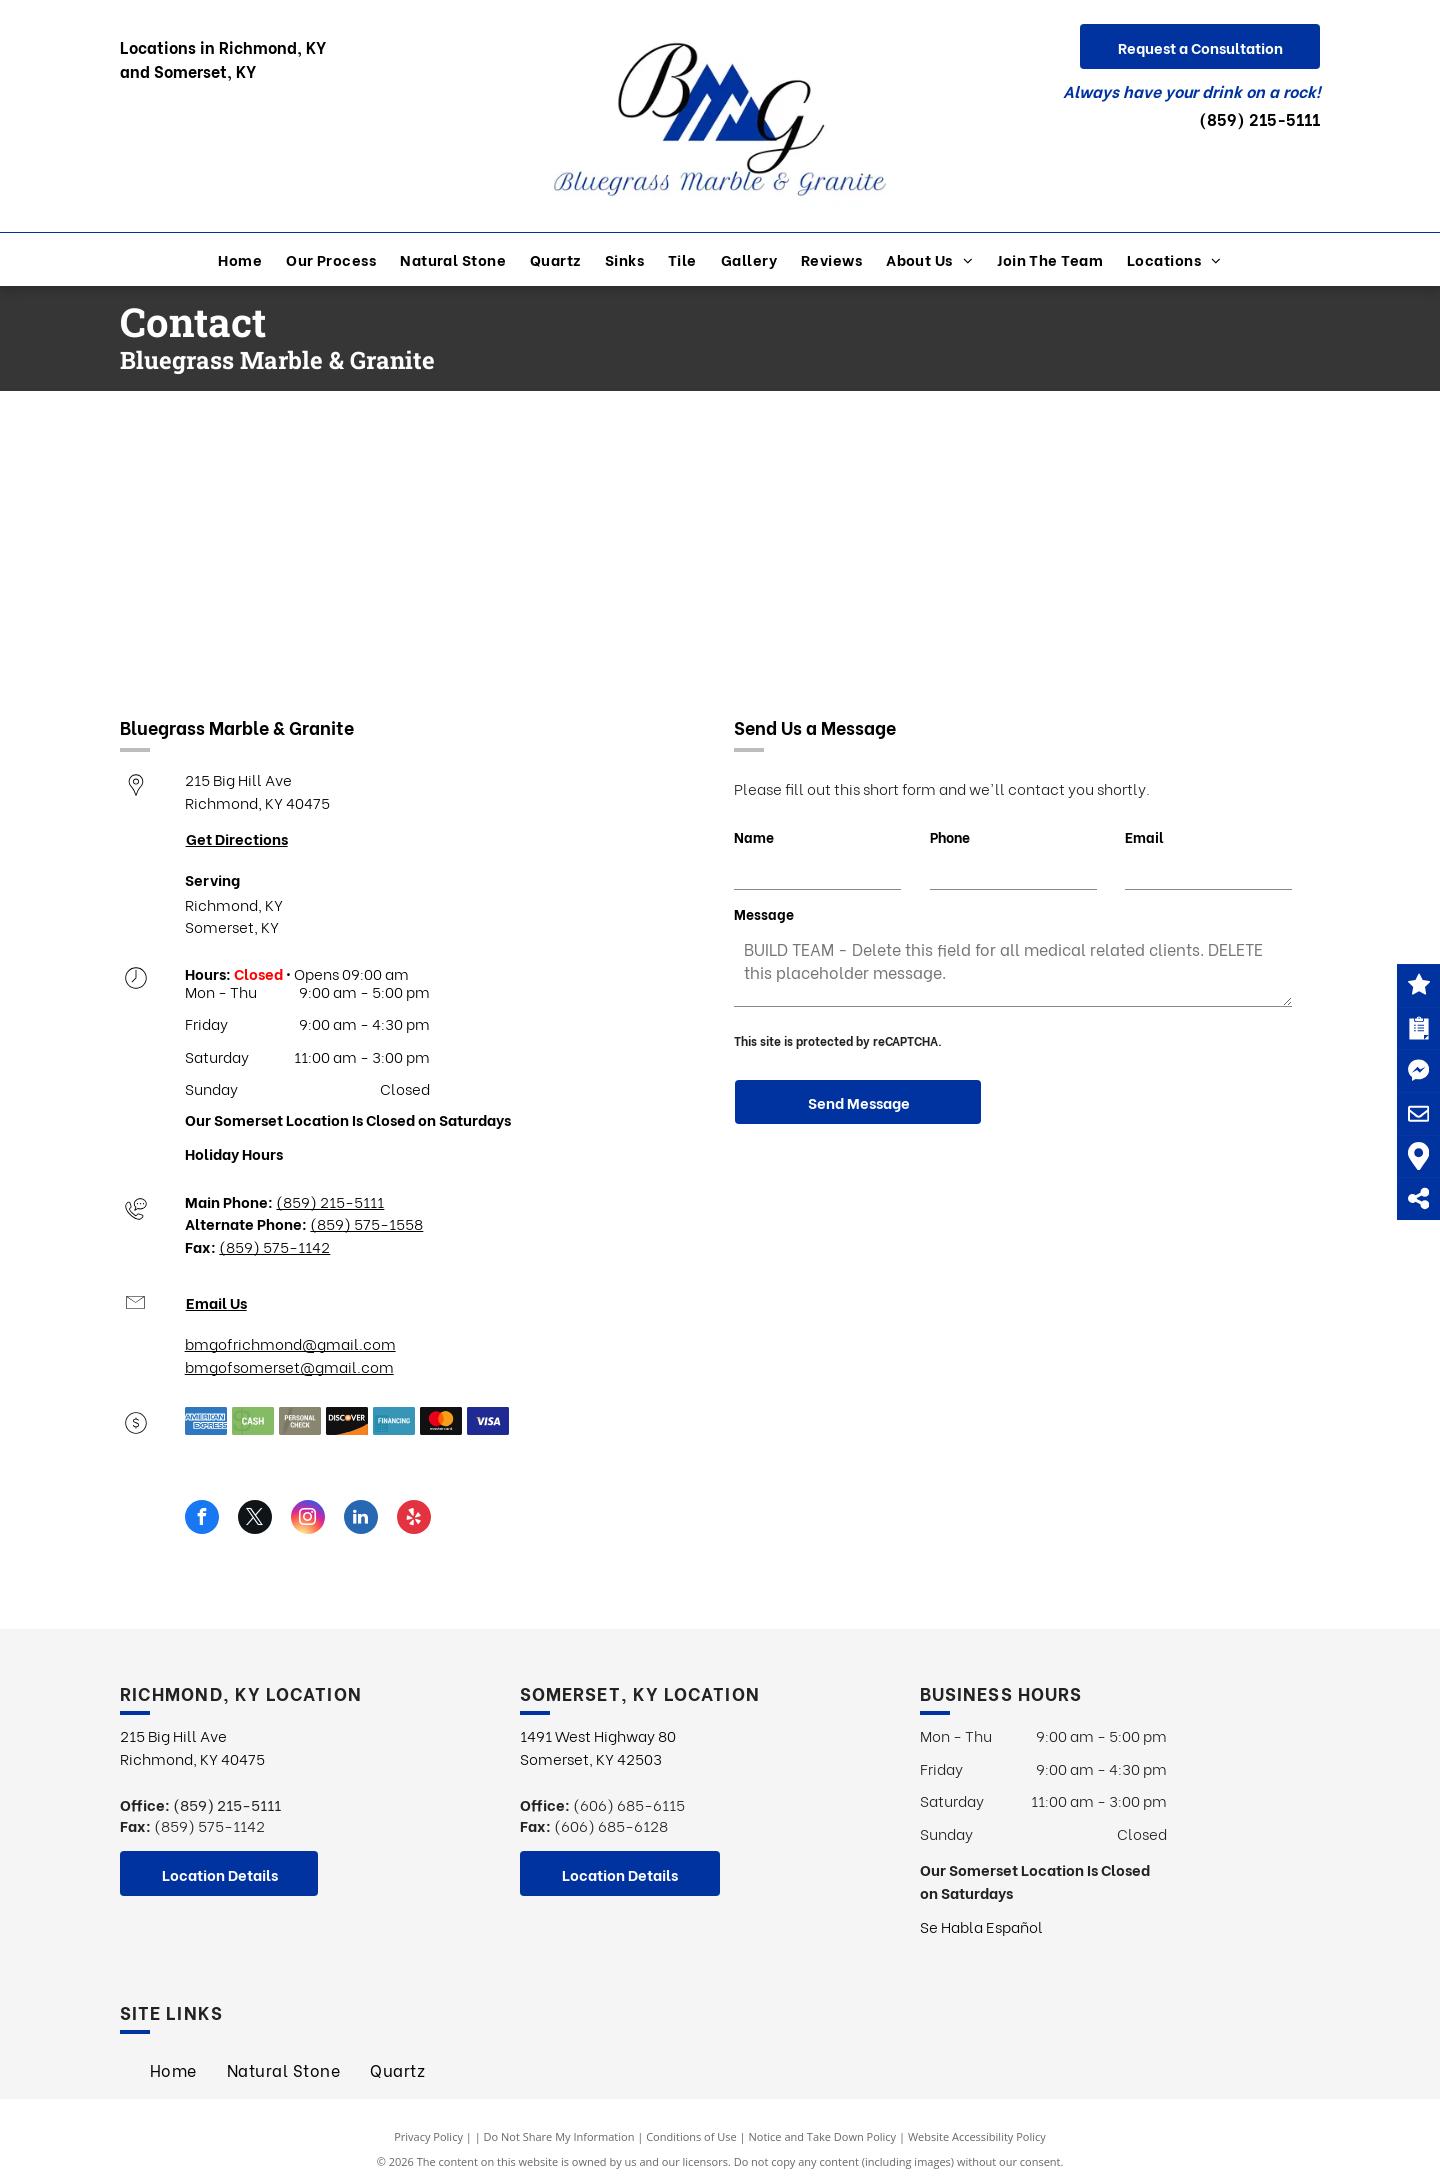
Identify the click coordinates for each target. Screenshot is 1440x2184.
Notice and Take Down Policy (823, 2136)
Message (764, 913)
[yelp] (414, 1519)
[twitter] (255, 1519)
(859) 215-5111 (1259, 118)
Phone (950, 836)
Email (1144, 836)
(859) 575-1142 (274, 1246)
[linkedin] (361, 1519)
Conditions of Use (691, 2136)
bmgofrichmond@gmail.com (290, 1343)
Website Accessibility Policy (977, 2136)
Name (754, 836)
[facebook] (202, 1519)
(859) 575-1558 (366, 1223)
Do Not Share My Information (559, 2136)
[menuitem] (240, 259)
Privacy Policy (428, 2136)
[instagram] (308, 1519)
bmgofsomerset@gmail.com (289, 1366)
